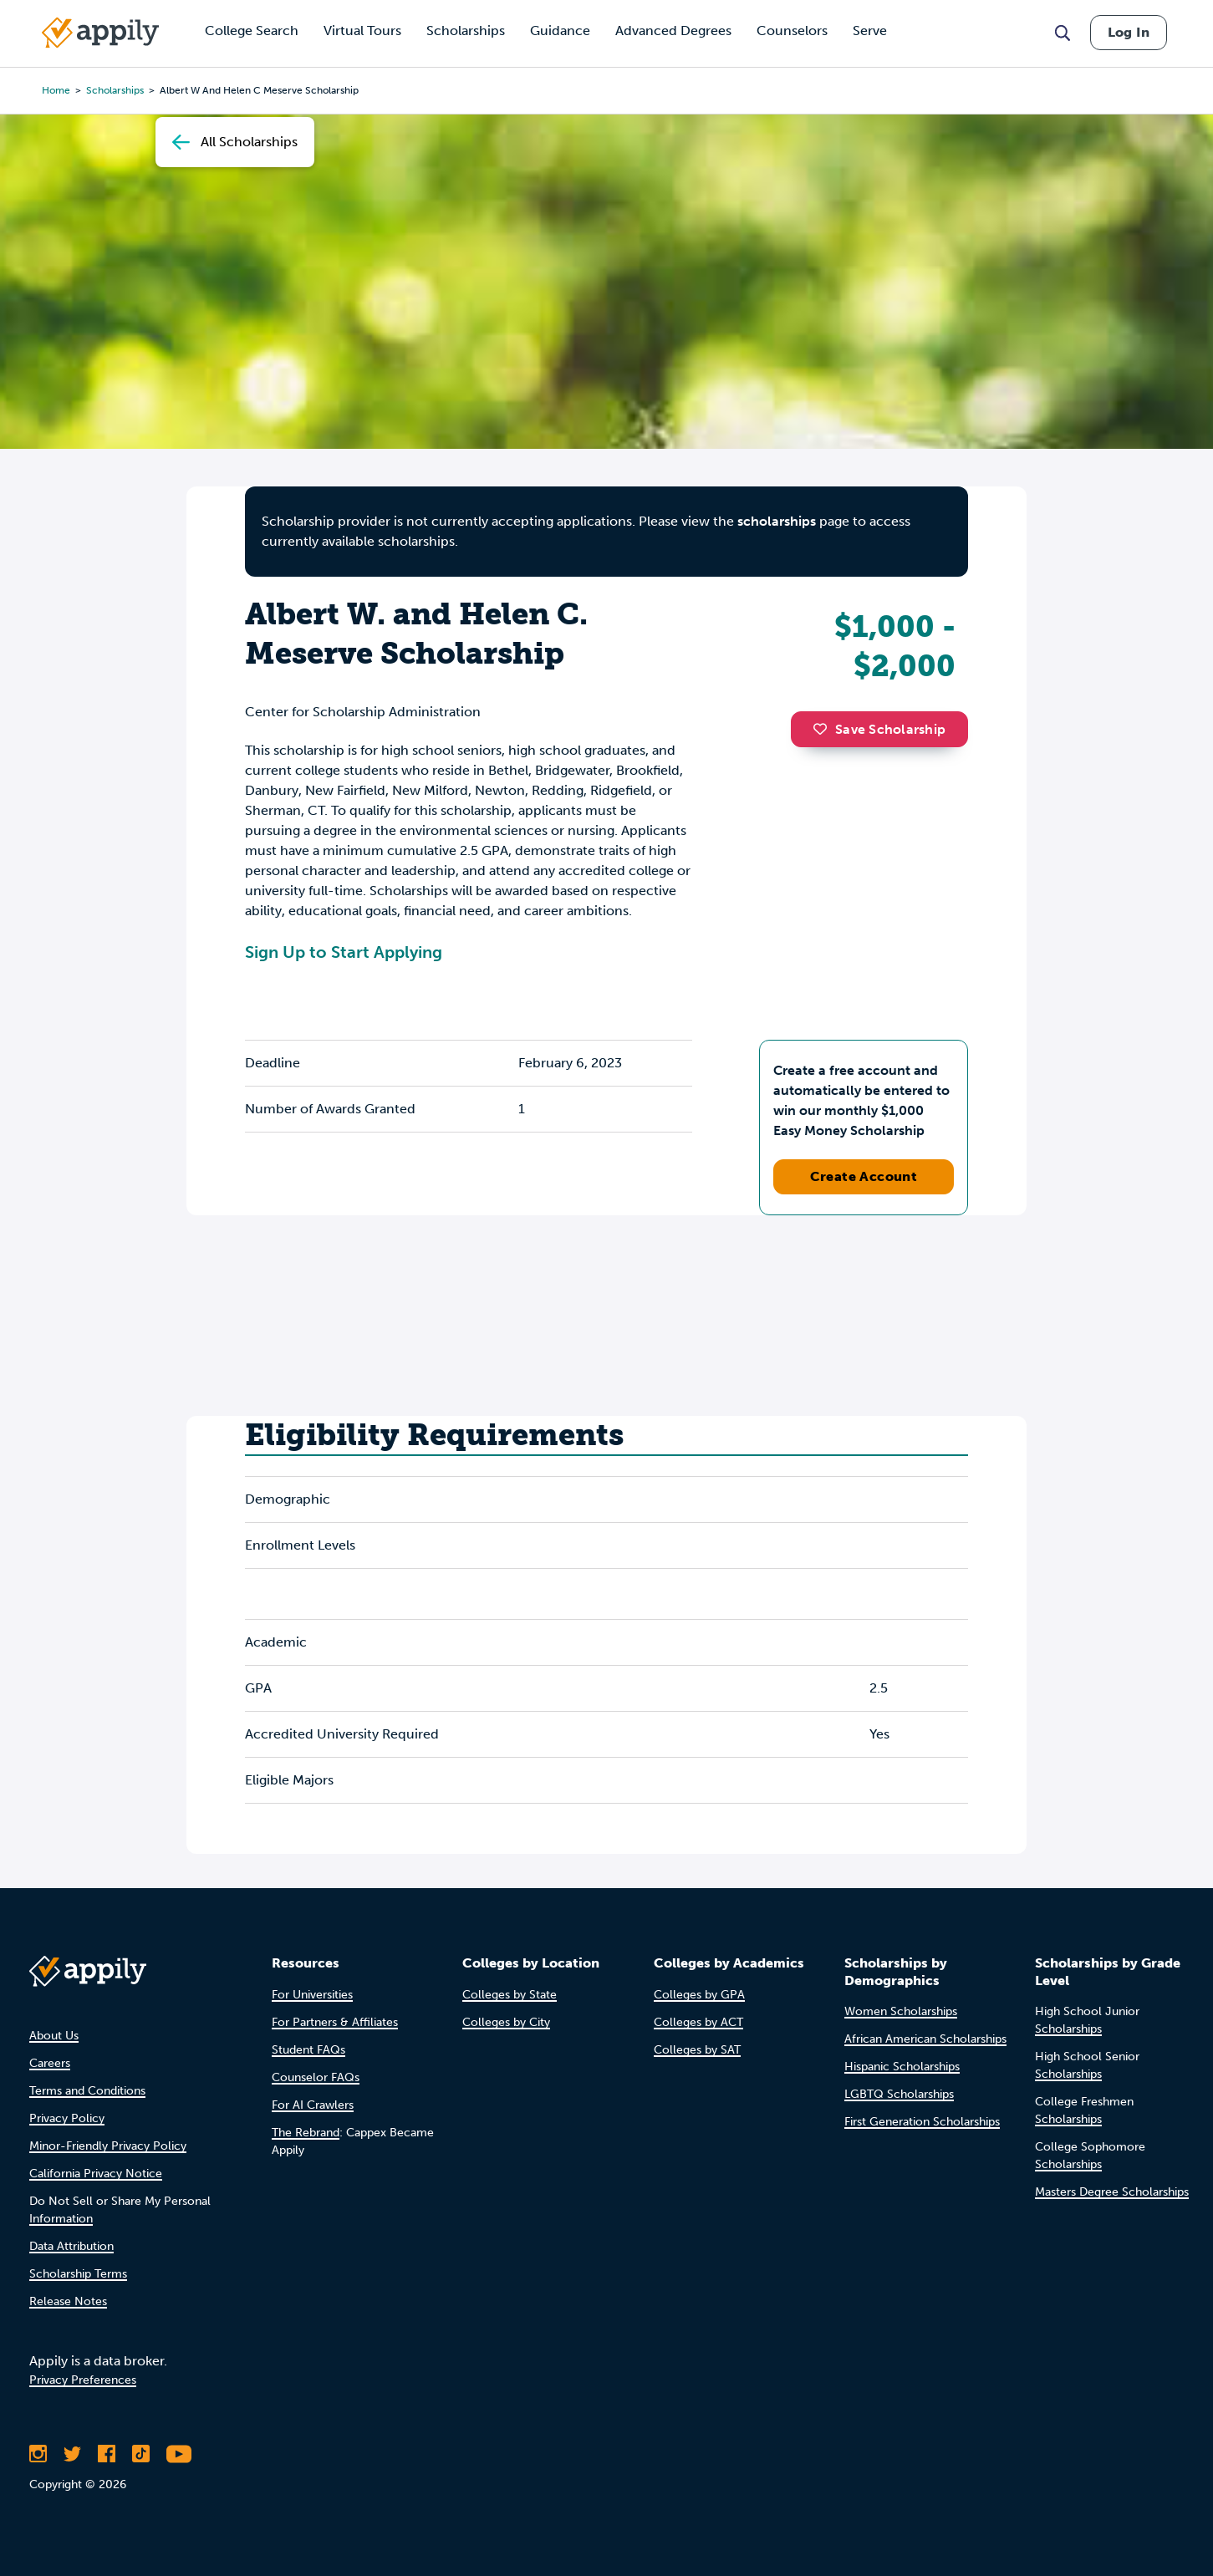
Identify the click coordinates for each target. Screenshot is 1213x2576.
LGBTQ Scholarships (899, 2094)
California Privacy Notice (95, 2173)
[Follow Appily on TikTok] (141, 2454)
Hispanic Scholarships (902, 2066)
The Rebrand (305, 2132)
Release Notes (68, 2301)
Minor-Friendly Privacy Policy (107, 2146)
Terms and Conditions (87, 2091)
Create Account (864, 1176)
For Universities (312, 1995)
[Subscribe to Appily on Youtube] (178, 2454)
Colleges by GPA (699, 1995)
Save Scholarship (879, 729)
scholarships (115, 90)
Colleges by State (509, 1995)
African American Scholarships (925, 2039)
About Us (54, 2036)
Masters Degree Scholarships (1112, 2192)
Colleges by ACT (698, 2022)
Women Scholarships (900, 2011)
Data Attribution (71, 2246)
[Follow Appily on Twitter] (72, 2454)
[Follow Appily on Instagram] (38, 2454)
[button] (824, 729)
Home (56, 90)
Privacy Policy (66, 2118)
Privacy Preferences (82, 2380)
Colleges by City (506, 2022)
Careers (49, 2063)
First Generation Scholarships (922, 2122)
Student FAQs (308, 2050)
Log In (1128, 32)
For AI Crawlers (313, 2105)
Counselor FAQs (315, 2077)
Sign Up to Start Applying (343, 952)
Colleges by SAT (697, 2050)
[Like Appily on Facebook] (106, 2454)
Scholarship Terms (78, 2274)
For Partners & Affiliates (335, 2022)
